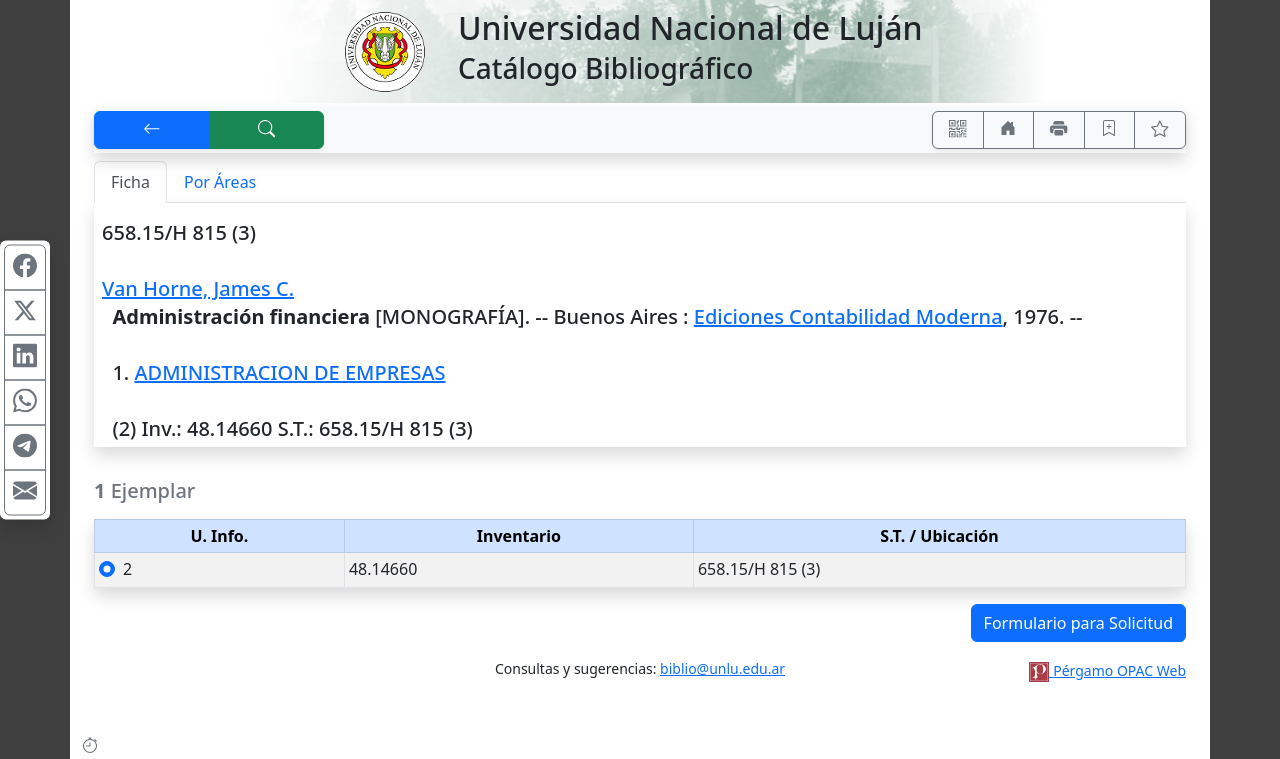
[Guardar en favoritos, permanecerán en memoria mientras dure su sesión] (1110, 130)
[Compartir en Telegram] (25, 447)
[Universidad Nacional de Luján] (384, 50)
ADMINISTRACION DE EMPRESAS (289, 372)
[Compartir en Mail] (25, 492)
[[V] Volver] (152, 130)
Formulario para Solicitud (1078, 623)
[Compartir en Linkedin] (25, 357)
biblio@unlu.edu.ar (722, 668)
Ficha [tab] (130, 182)
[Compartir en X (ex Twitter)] (25, 312)
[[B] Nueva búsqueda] (267, 130)
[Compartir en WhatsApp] (25, 402)
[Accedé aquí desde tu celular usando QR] (958, 130)
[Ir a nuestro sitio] (1009, 130)
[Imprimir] (1059, 130)
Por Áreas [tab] (220, 182)
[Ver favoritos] (1160, 130)
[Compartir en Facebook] (25, 267)
